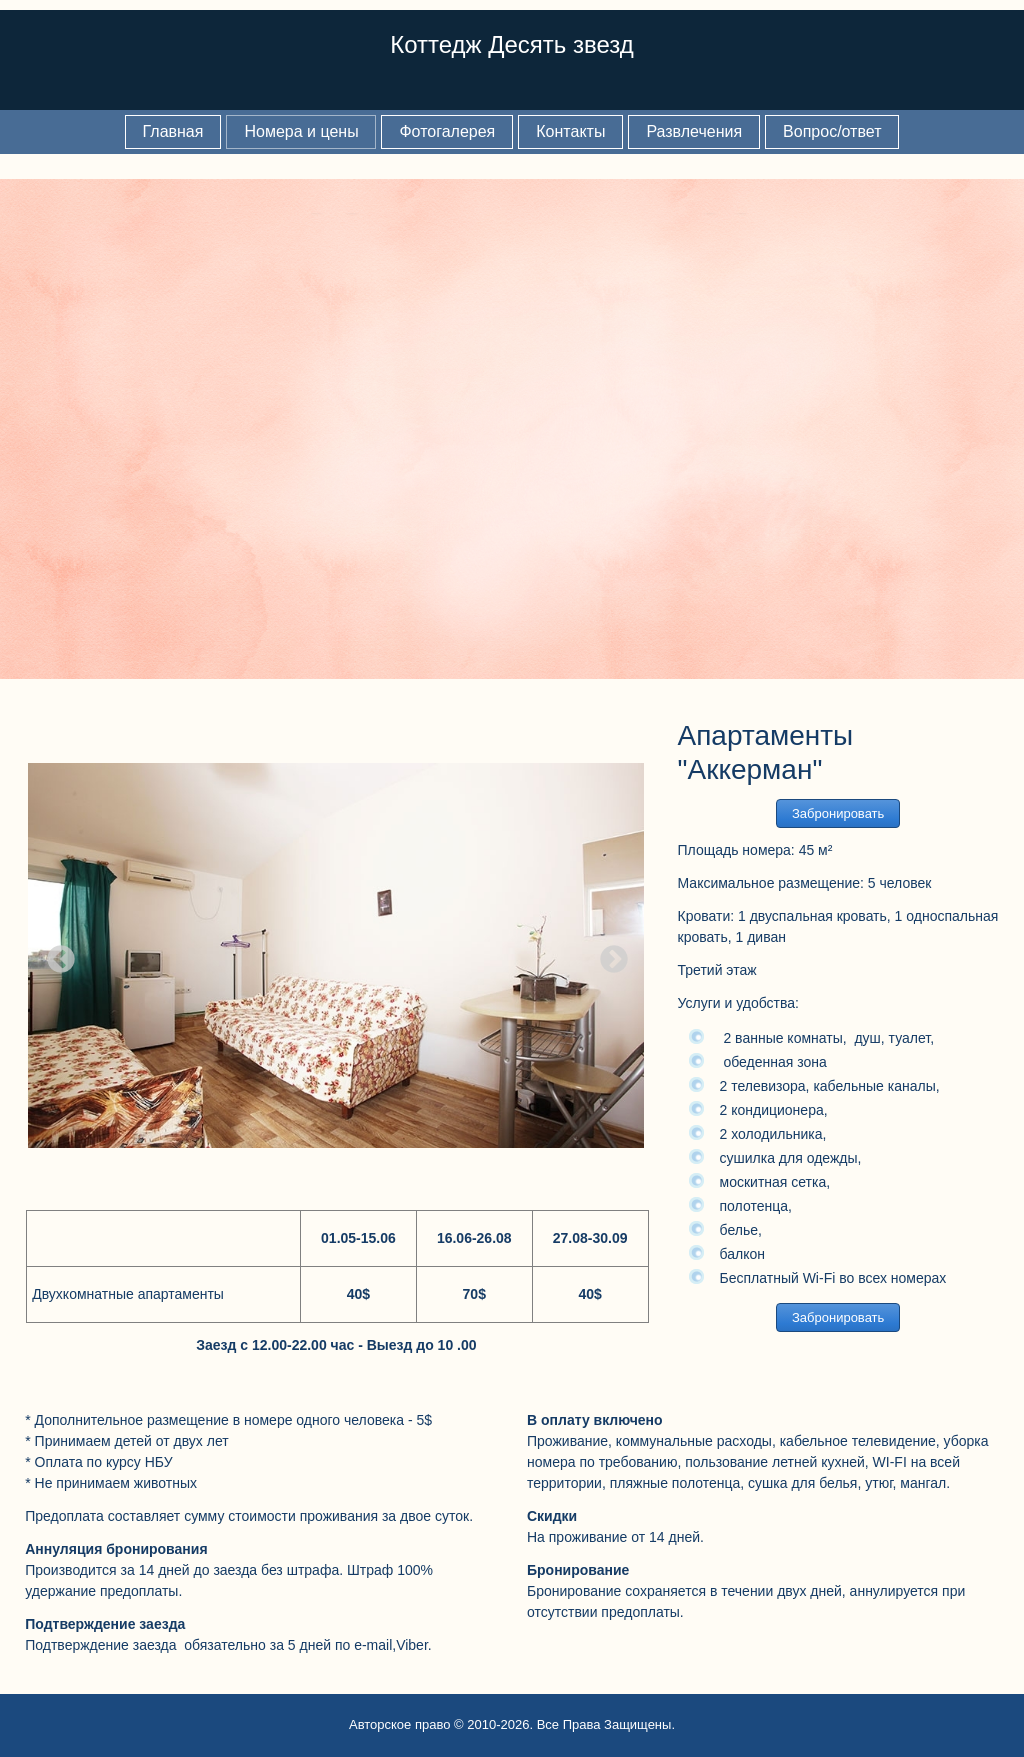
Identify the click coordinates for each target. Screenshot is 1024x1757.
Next (608, 954)
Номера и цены (301, 131)
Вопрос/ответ (832, 131)
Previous (55, 954)
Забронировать (838, 813)
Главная (173, 131)
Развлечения (694, 131)
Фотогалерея (447, 131)
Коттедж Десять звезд (512, 44)
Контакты (570, 131)
